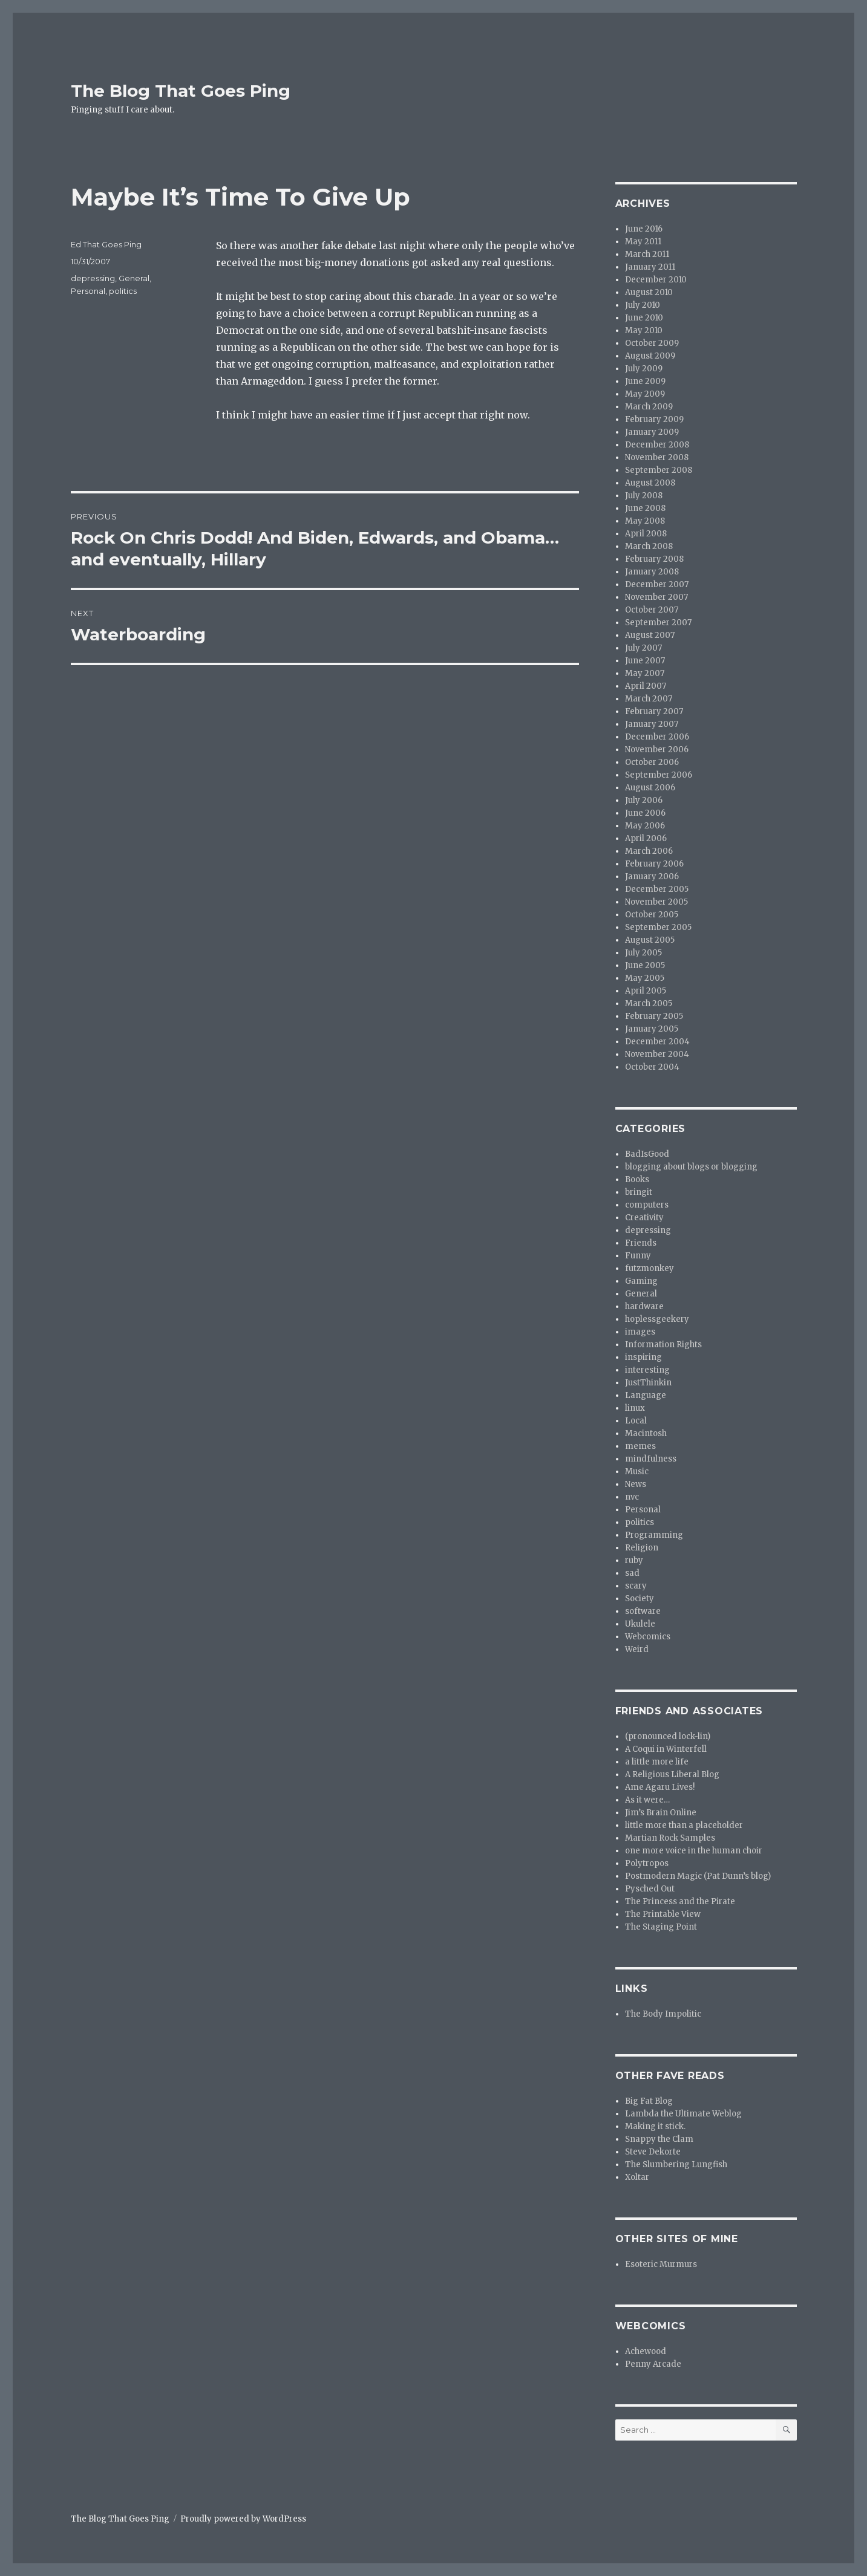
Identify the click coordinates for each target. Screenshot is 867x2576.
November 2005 (656, 902)
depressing (93, 278)
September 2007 (658, 622)
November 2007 (656, 597)
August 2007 (650, 635)
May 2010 (644, 330)
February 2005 (654, 1016)
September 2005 (658, 927)
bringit (638, 1192)
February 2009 (654, 419)
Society (639, 1598)
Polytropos (647, 1863)
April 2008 (646, 534)
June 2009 (645, 381)
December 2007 (657, 584)
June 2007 (645, 660)
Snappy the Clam (659, 2139)
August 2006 (650, 787)
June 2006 (645, 813)
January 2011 (650, 267)
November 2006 (657, 749)
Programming (654, 1535)
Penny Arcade (653, 2364)
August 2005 (650, 940)
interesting (647, 1370)
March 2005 (648, 1003)
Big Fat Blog (649, 2101)
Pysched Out (650, 1889)
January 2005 (651, 1029)
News (635, 1484)
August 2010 (649, 292)
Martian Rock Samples (670, 1838)
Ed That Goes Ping (106, 244)
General (134, 278)
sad (632, 1573)
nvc (632, 1497)
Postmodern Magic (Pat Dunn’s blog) (698, 1876)
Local (636, 1421)
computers (647, 1205)
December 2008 (657, 445)
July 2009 (644, 368)
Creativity (644, 1217)
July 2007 (643, 648)
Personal (88, 291)
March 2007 (648, 699)
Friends (640, 1243)
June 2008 (645, 508)
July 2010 (642, 305)
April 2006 (646, 838)
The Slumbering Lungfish (676, 2164)
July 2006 (644, 800)
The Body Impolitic (663, 2014)
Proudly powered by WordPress (243, 2519)
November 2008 (657, 457)
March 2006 (649, 851)
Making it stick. (655, 2126)
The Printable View (663, 1914)
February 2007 (654, 711)
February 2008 (654, 559)
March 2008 (649, 546)
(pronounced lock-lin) (667, 1736)
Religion (641, 1548)
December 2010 (656, 280)
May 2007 (644, 673)
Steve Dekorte (653, 2152)
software (643, 1611)
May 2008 (645, 521)
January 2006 (652, 876)
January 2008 (652, 572)
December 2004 (657, 1041)
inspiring (643, 1357)
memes (640, 1446)
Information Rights (663, 1344)
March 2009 (649, 407)
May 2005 (644, 978)
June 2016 (644, 229)
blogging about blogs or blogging (691, 1167)
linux (635, 1408)
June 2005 (645, 965)
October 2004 (652, 1067)
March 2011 (647, 254)
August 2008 (650, 483)
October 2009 (652, 343)
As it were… (647, 1800)
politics (123, 291)
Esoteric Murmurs (661, 2264)
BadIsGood (647, 1154)
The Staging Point (661, 1927)
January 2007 (651, 724)
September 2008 (658, 470)
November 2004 (657, 1054)
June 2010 (644, 318)
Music (637, 1471)
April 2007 (645, 686)
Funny (638, 1256)
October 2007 (651, 610)
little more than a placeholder (684, 1825)
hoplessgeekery (657, 1319)
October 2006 (652, 762)
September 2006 (658, 775)
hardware (644, 1306)
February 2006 (654, 864)
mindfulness (650, 1459)
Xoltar (637, 2177)
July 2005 (643, 953)
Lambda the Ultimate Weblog (683, 2114)
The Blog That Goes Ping (180, 90)
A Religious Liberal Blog (672, 1774)
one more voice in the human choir (693, 1851)
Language (645, 1395)
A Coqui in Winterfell (666, 1749)
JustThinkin (648, 1382)
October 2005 (651, 914)
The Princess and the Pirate (680, 1901)
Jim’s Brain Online (660, 1812)
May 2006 (645, 826)
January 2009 (652, 432)
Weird (637, 1649)
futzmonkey (649, 1268)
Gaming (641, 1281)
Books (637, 1179)
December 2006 (657, 737)
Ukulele (640, 1624)
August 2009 (650, 356)
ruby (634, 1560)
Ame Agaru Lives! (660, 1787)
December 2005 (657, 889)
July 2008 (644, 495)
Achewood (645, 2351)
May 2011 (643, 241)
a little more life (657, 1762)
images (640, 1332)
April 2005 (645, 991)
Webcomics (647, 1636)
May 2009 (645, 394)
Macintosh (646, 1433)
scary (636, 1586)
